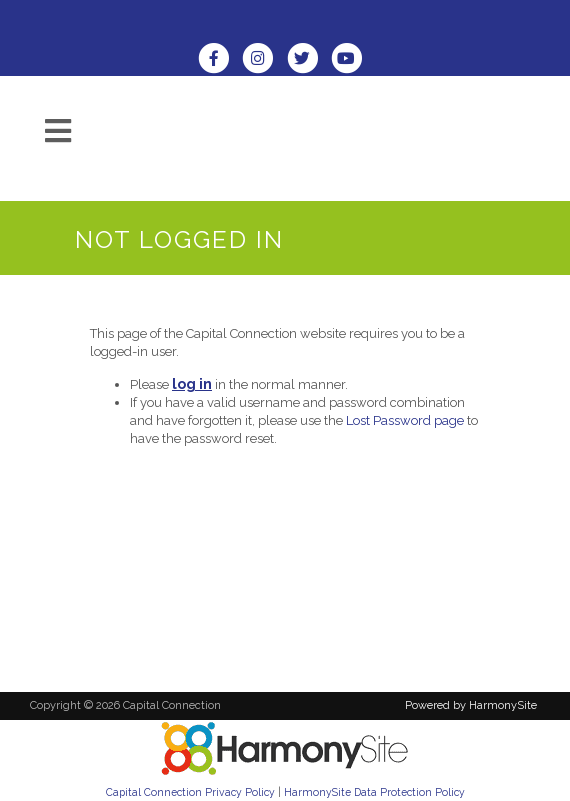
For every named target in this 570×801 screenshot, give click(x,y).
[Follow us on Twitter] (309, 60)
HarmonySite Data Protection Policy (374, 792)
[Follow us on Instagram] (264, 60)
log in (192, 384)
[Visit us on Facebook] (220, 60)
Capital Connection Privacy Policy (190, 792)
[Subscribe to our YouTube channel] (351, 60)
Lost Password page (405, 420)
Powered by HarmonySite (471, 705)
